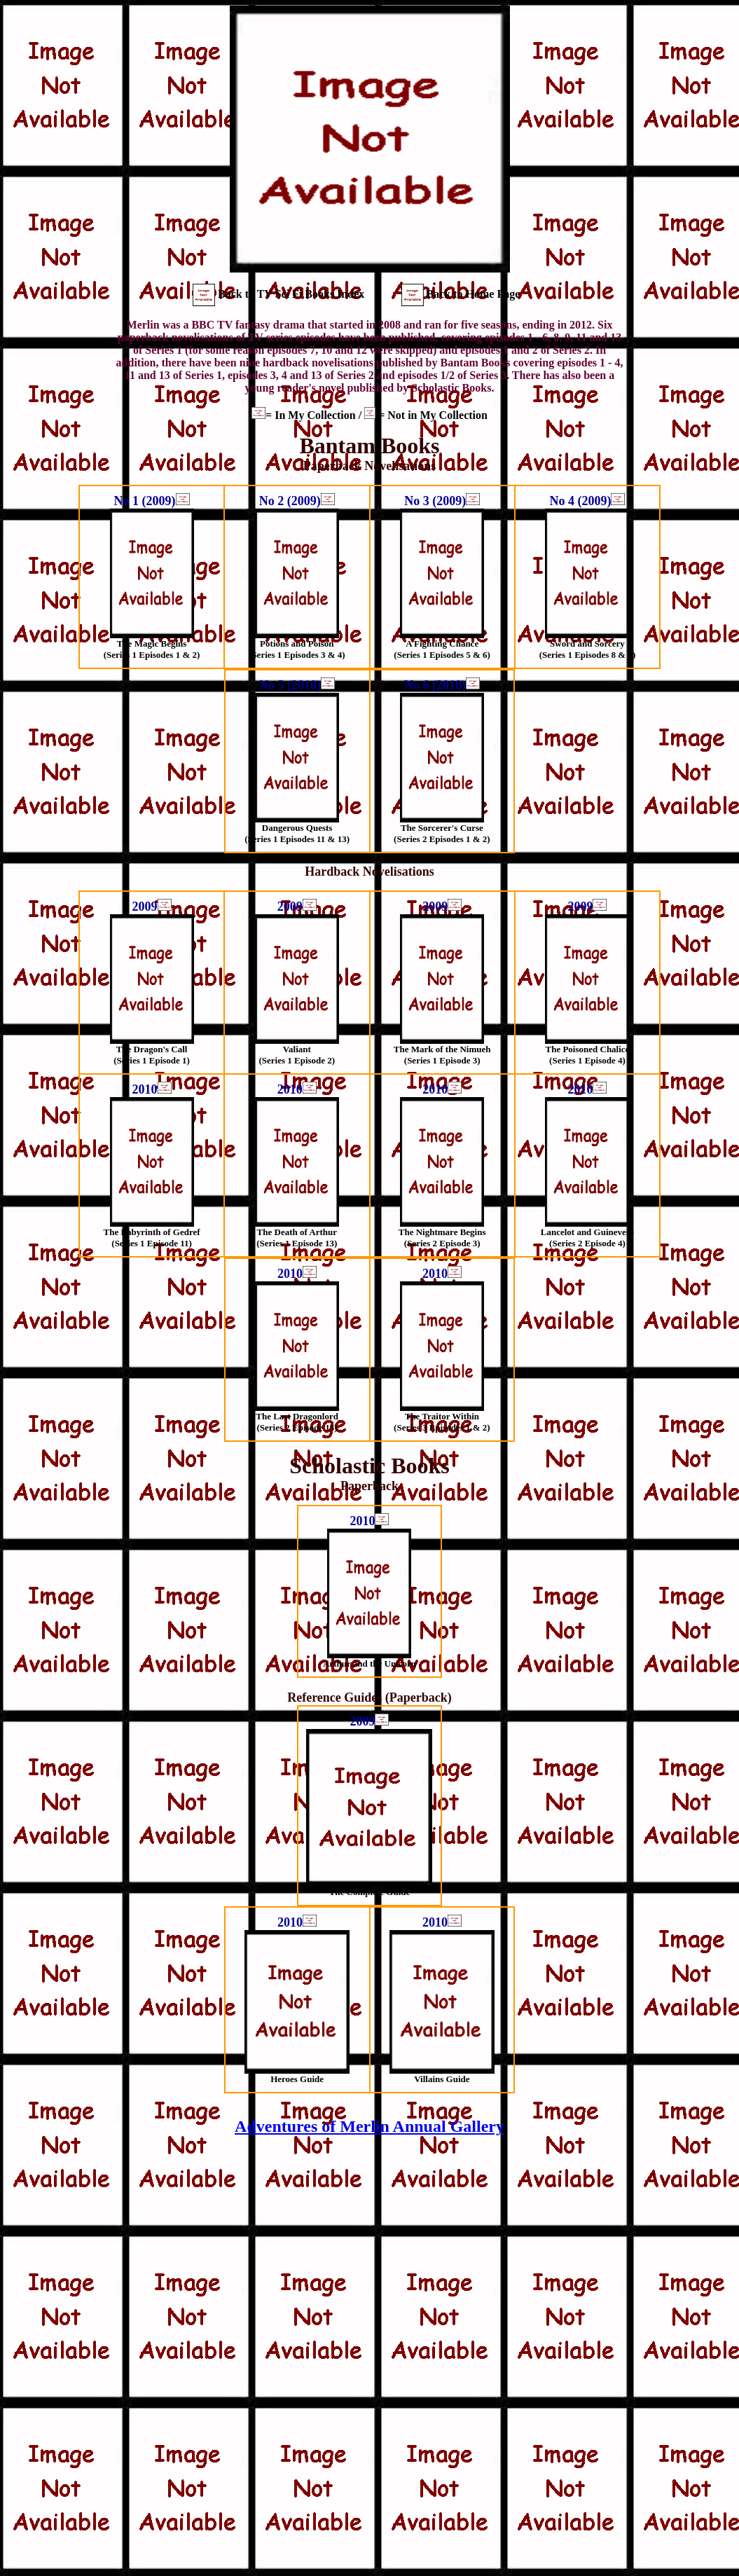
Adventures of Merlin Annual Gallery (369, 2126)
